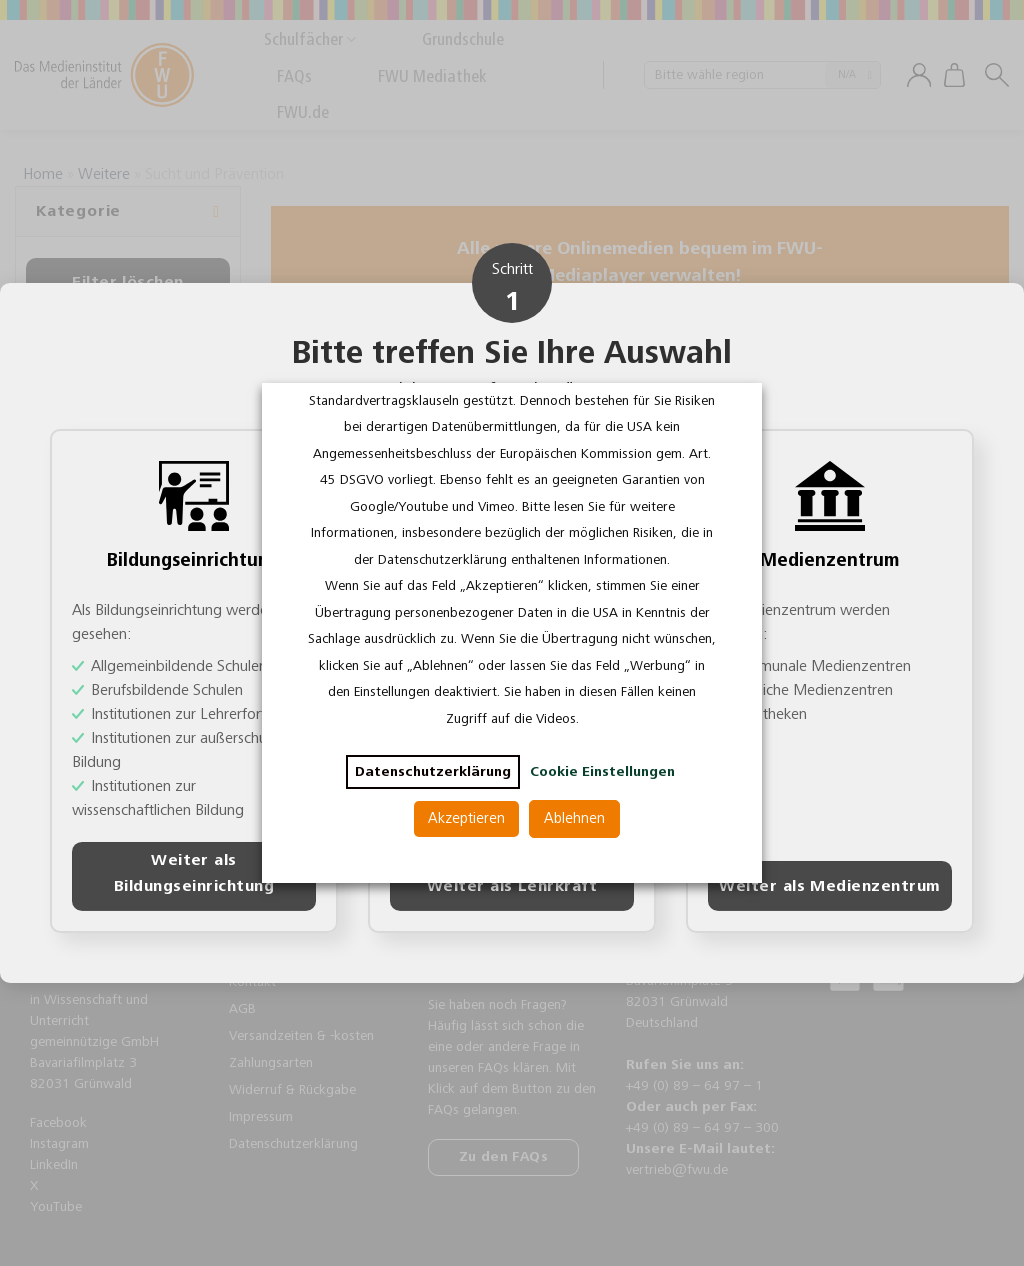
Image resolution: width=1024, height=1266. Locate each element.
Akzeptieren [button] (466, 818)
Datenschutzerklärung (433, 772)
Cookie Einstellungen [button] (602, 772)
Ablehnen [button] (574, 818)
